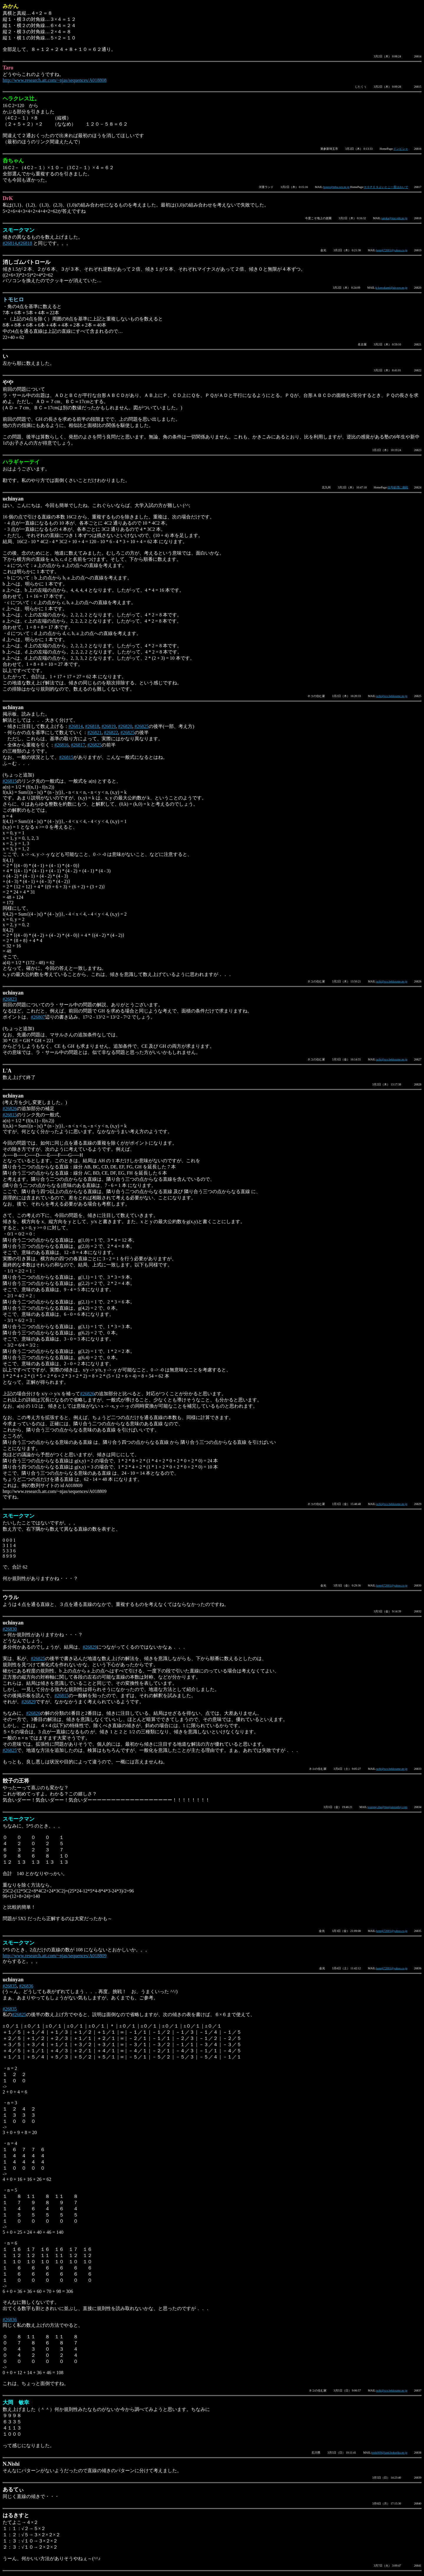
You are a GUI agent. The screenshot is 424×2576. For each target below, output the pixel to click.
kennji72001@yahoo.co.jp (392, 250)
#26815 (66, 757)
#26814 (10, 243)
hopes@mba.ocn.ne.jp (336, 187)
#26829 (90, 1646)
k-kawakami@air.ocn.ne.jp (392, 287)
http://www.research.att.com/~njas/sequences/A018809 (55, 1955)
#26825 (142, 726)
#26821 (94, 732)
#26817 (78, 744)
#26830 (10, 1629)
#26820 (125, 726)
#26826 (10, 1108)
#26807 (38, 1017)
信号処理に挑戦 (397, 487)
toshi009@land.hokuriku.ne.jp (390, 2452)
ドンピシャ (400, 148)
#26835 (10, 1985)
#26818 (25, 243)
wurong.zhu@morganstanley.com (387, 1807)
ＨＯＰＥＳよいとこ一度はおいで (386, 187)
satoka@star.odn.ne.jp (394, 218)
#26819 (109, 726)
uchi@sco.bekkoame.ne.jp (392, 696)
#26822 (111, 732)
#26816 (61, 744)
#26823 (10, 999)
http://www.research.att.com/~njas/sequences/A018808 (55, 80)
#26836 (26, 1985)
